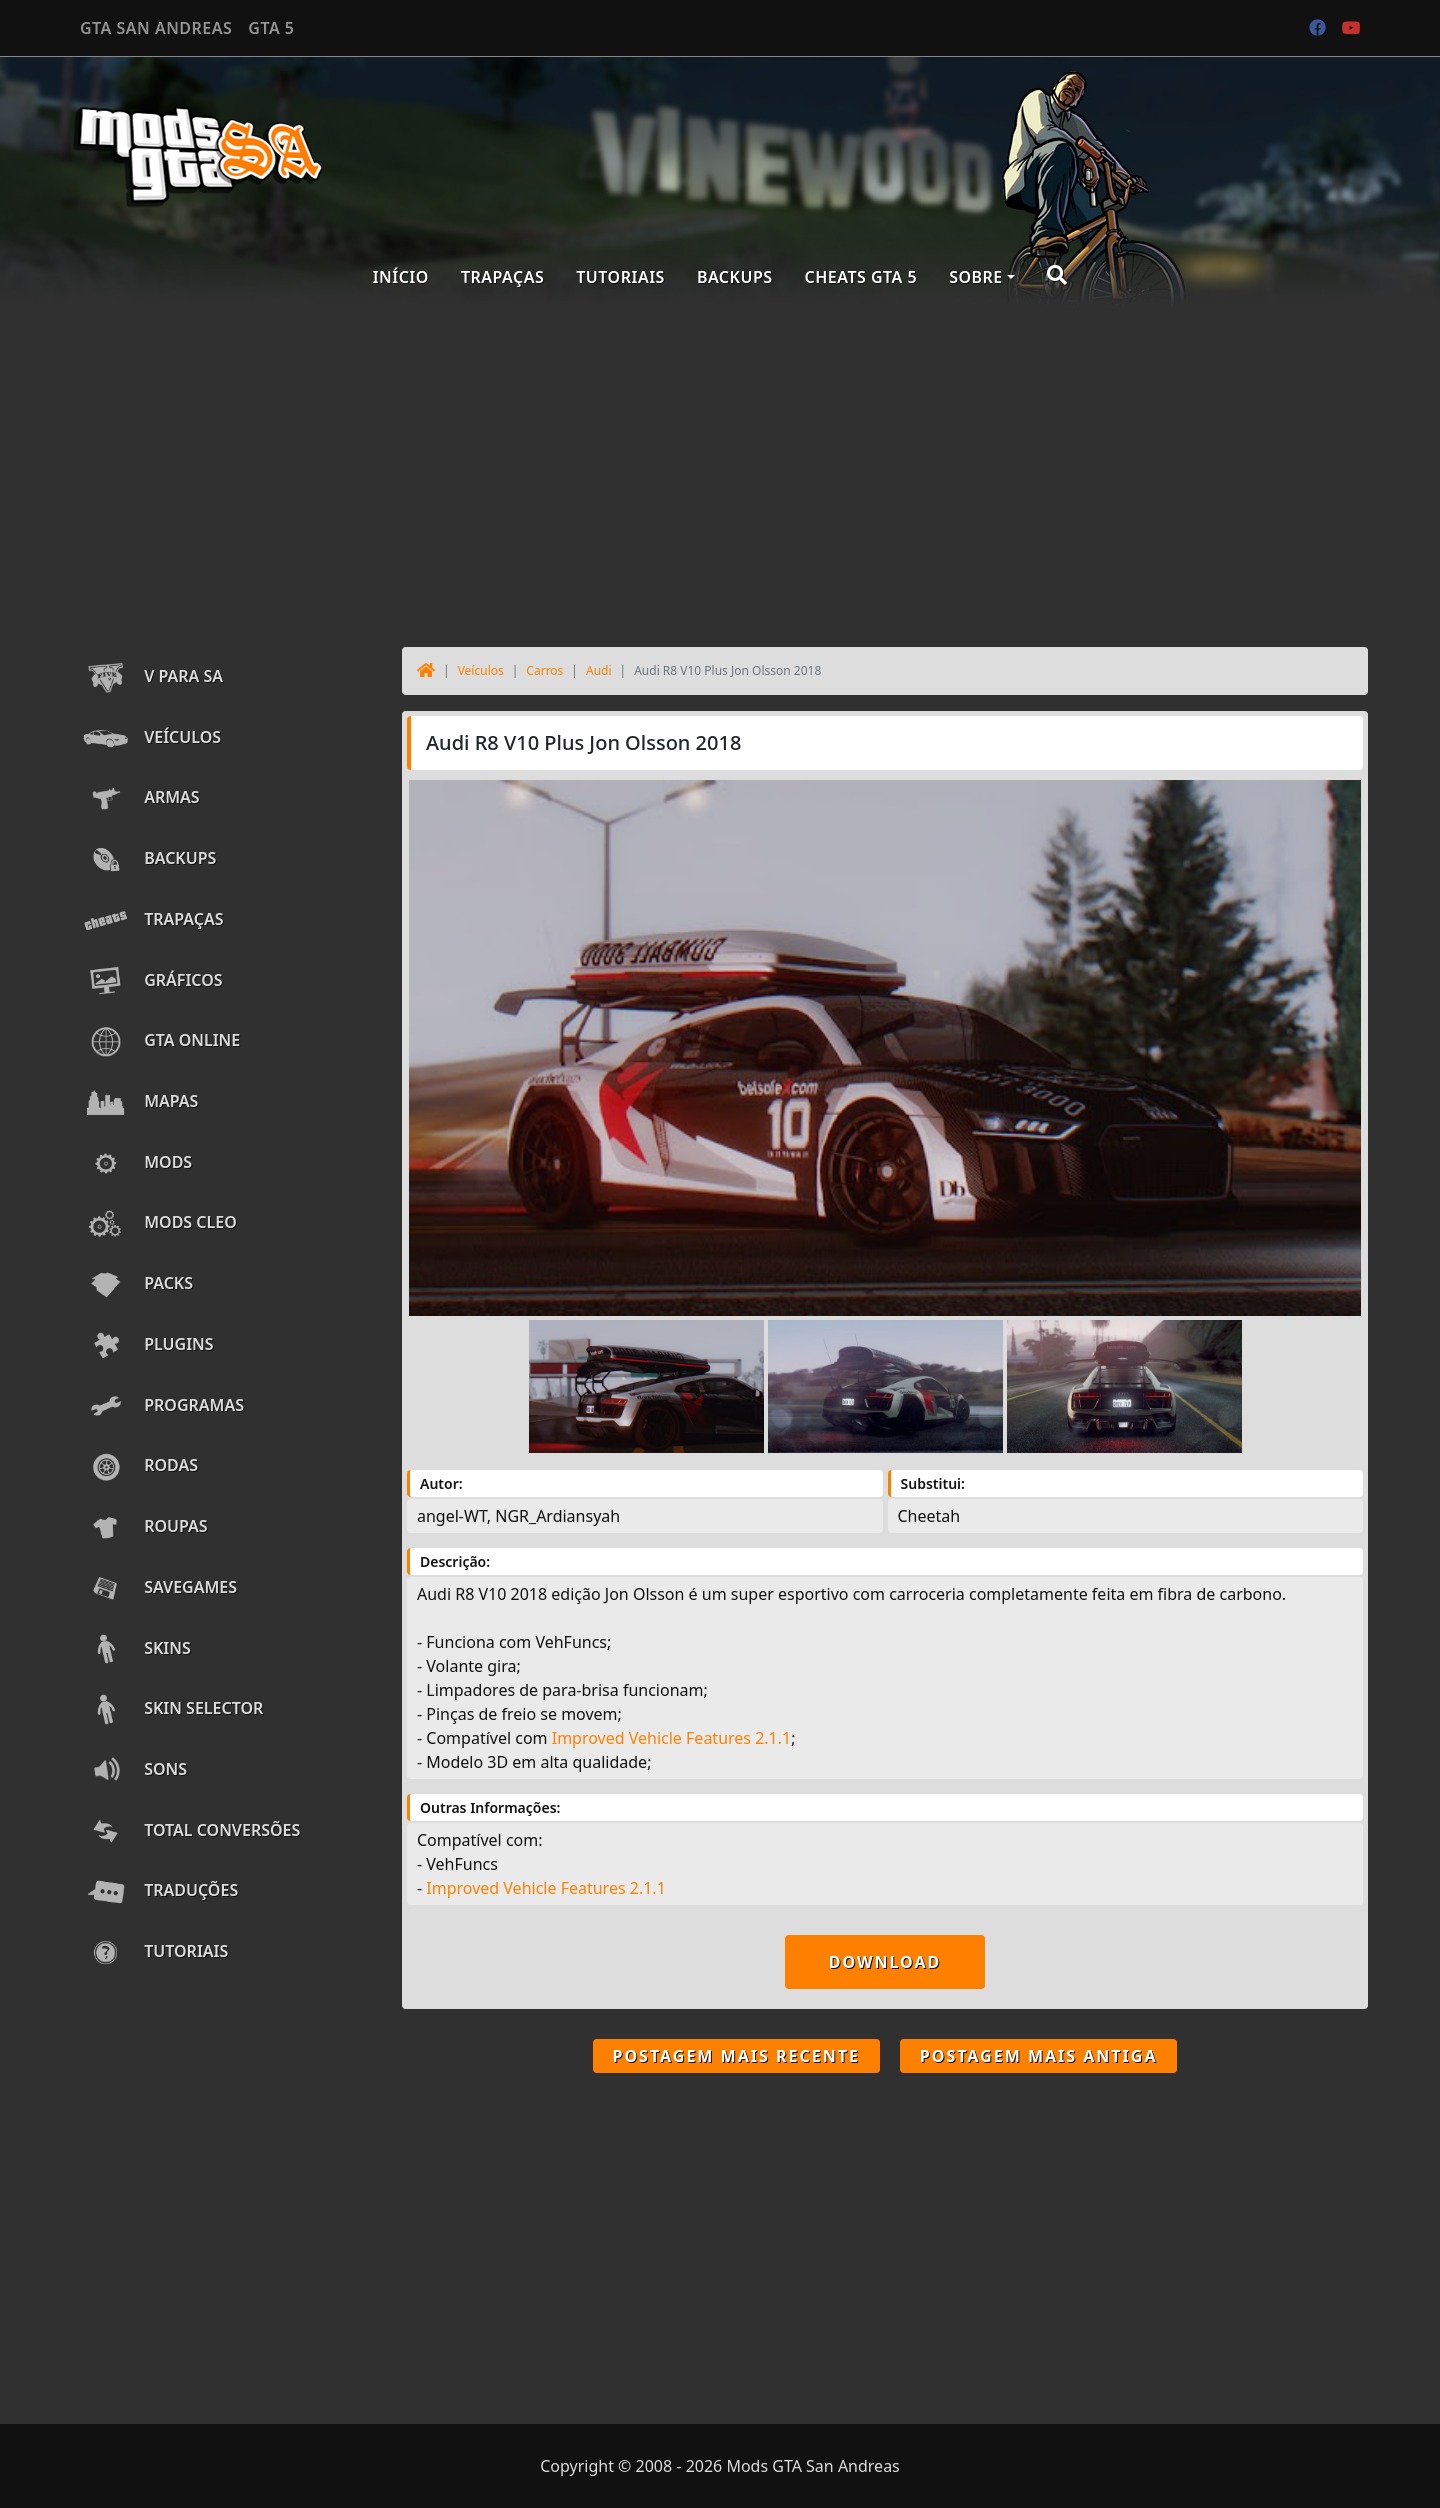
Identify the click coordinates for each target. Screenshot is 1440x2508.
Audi (599, 670)
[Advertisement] (720, 472)
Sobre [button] (976, 277)
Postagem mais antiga (1039, 2056)
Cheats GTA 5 (861, 277)
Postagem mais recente (736, 2056)
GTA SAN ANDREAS (156, 28)
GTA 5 (271, 28)
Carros (544, 670)
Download (885, 1962)
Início (401, 277)
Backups (735, 277)
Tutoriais (620, 277)
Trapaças (502, 277)
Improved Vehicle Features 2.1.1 (671, 1738)
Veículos (481, 670)
